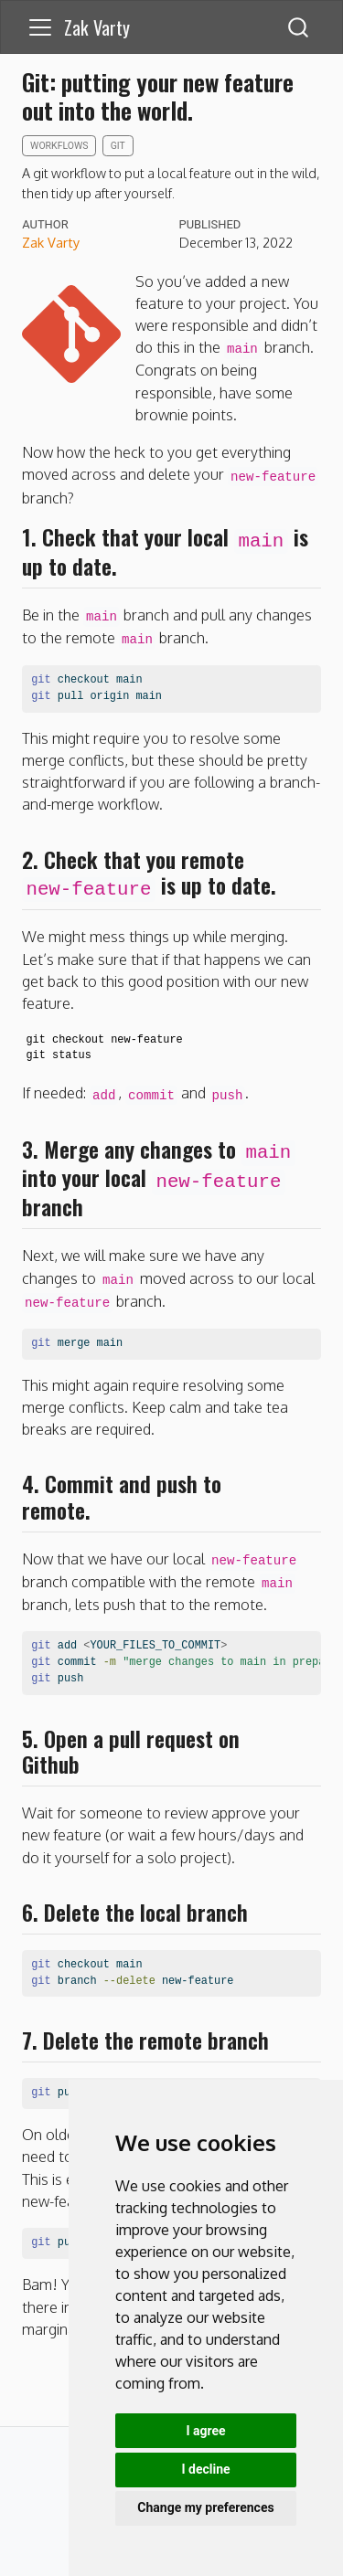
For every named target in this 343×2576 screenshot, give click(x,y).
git (118, 146)
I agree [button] (205, 2430)
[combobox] (299, 27)
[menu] (40, 27)
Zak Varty (51, 242)
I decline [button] (205, 2469)
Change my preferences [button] (205, 2507)
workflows (59, 146)
